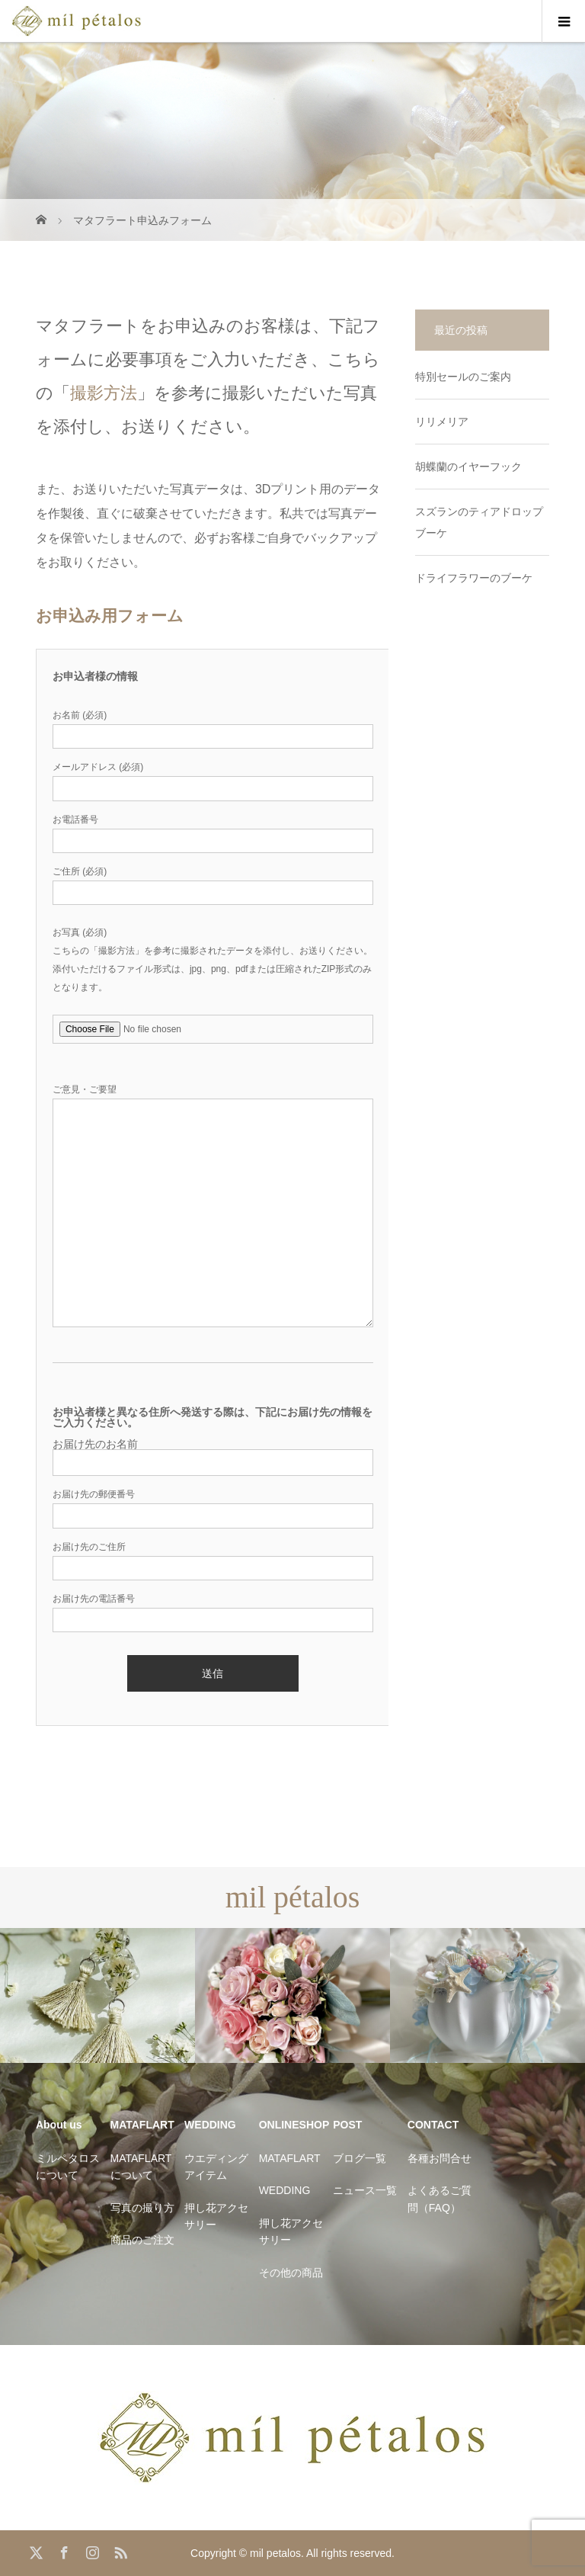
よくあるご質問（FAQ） (440, 2198)
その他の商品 (291, 2272)
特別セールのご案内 (463, 377)
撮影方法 (103, 393)
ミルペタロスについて (68, 2166)
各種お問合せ (440, 2158)
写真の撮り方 (142, 2208)
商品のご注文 (142, 2240)
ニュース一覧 (365, 2190)
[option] (97, 1995)
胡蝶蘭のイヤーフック (468, 466)
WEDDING (285, 2190)
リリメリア (441, 421)
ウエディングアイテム (216, 2166)
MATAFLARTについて (141, 2166)
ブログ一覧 (359, 2158)
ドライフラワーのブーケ (473, 578)
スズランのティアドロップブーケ (479, 522)
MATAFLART (290, 2158)
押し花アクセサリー (216, 2216)
